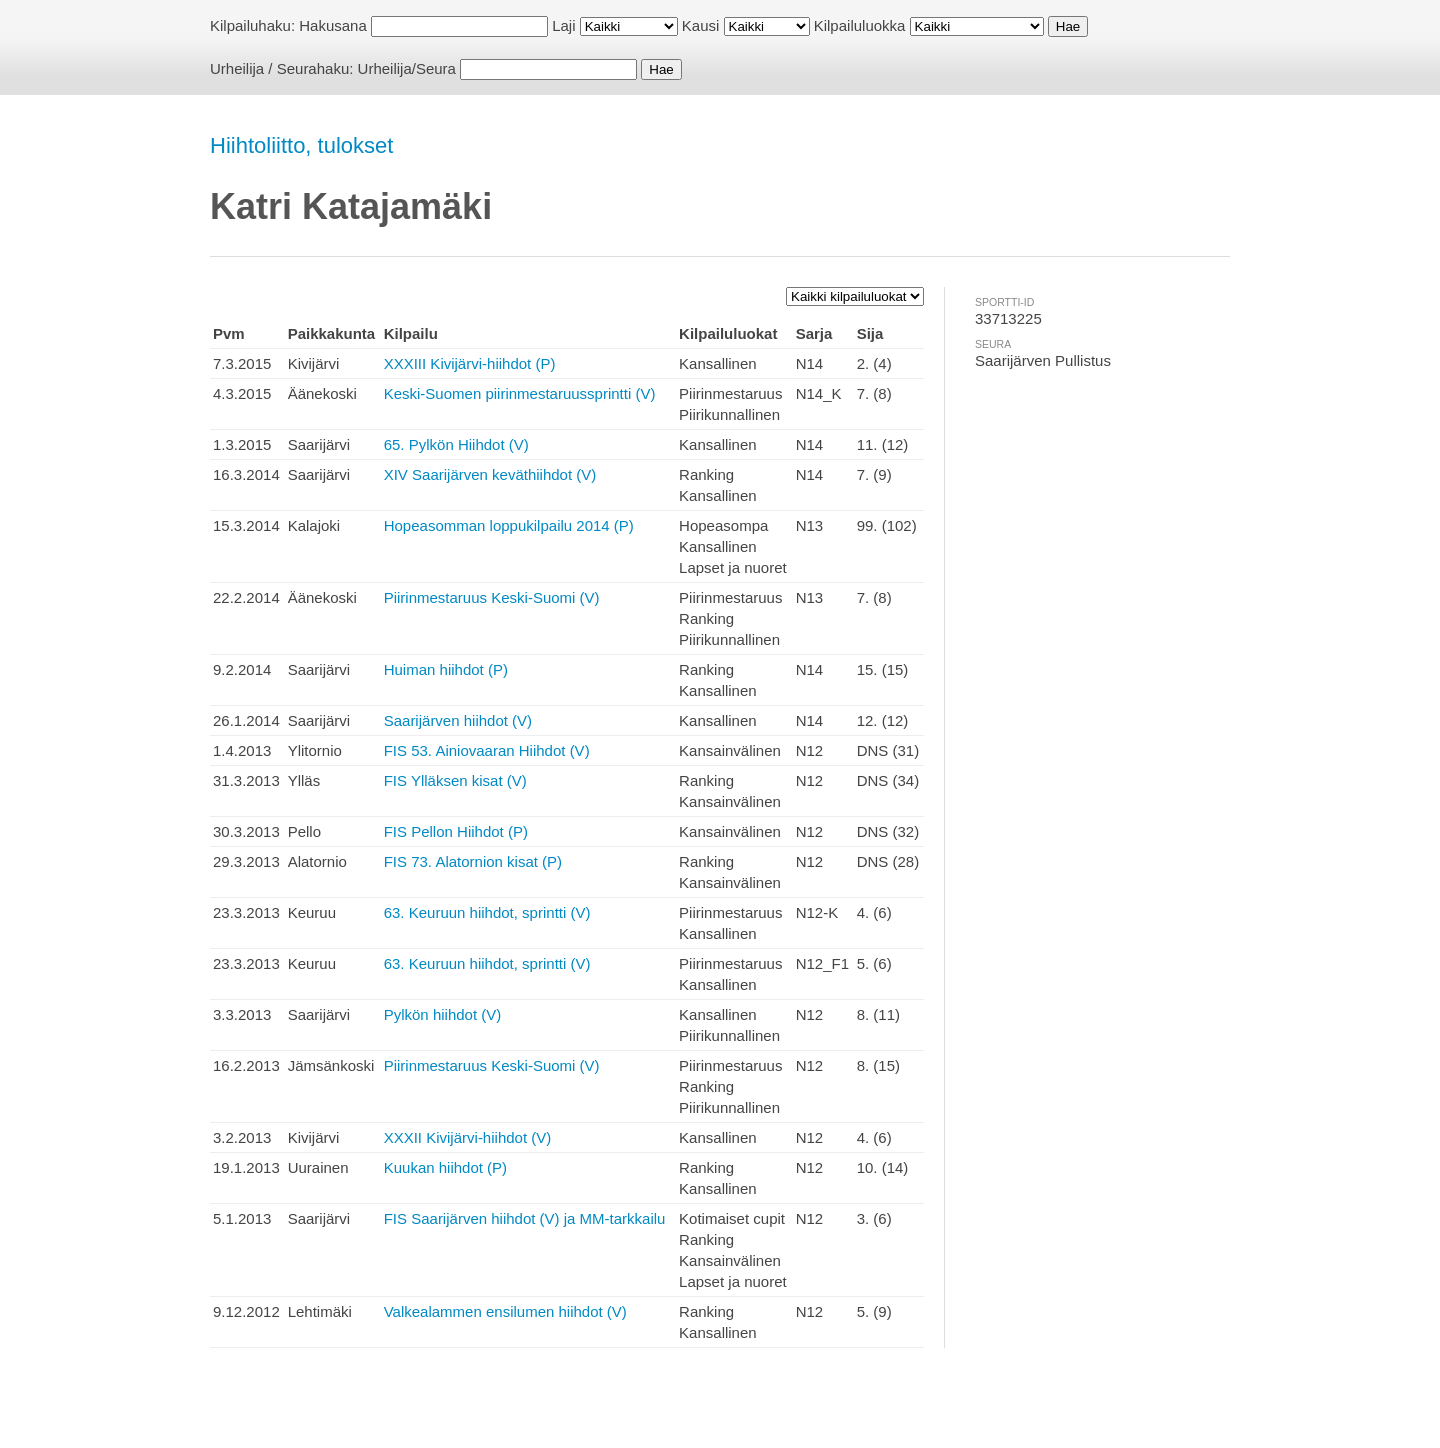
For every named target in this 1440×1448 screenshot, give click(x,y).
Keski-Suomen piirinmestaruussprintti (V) (520, 393)
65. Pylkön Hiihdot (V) (456, 444)
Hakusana (333, 25)
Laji (563, 25)
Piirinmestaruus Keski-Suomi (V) (492, 597)
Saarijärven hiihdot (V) (458, 720)
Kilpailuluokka (860, 25)
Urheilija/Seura (407, 68)
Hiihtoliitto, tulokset (301, 145)
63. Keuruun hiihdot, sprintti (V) (487, 912)
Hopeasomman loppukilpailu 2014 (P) (509, 525)
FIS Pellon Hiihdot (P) (456, 831)
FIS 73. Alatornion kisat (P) (473, 861)
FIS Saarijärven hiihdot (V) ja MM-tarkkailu (525, 1218)
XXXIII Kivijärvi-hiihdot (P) (470, 363)
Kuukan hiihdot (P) (445, 1167)
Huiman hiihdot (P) (446, 669)
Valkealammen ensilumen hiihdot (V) (505, 1311)
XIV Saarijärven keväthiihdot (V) (490, 474)
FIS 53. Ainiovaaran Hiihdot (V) (487, 750)
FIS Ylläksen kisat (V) (455, 780)
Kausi (701, 25)
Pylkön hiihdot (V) (443, 1014)
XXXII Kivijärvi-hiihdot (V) (468, 1137)
